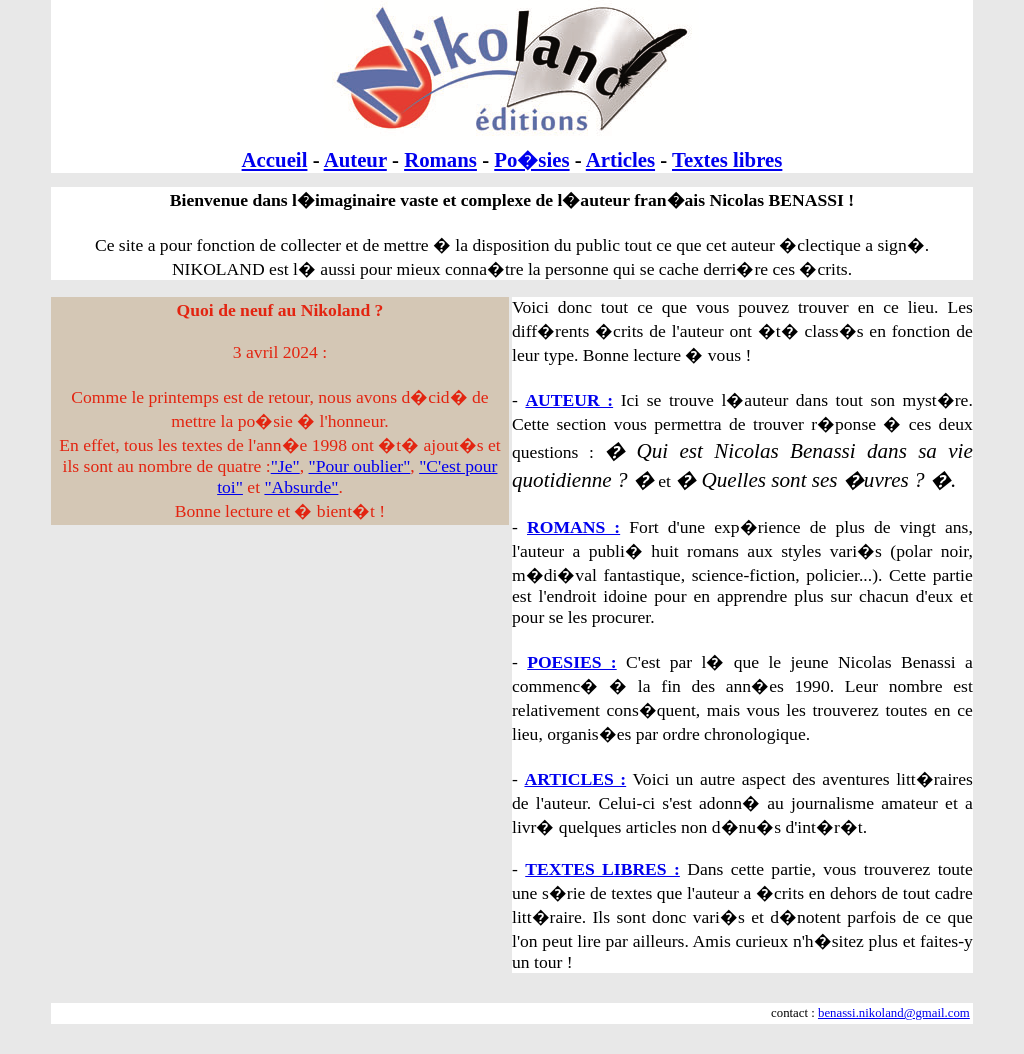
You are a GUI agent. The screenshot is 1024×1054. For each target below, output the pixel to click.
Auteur (355, 159)
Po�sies (531, 159)
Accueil (275, 159)
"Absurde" (301, 487)
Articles (620, 159)
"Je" (285, 466)
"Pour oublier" (360, 466)
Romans (440, 159)
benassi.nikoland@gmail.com (894, 1013)
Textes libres (727, 159)
